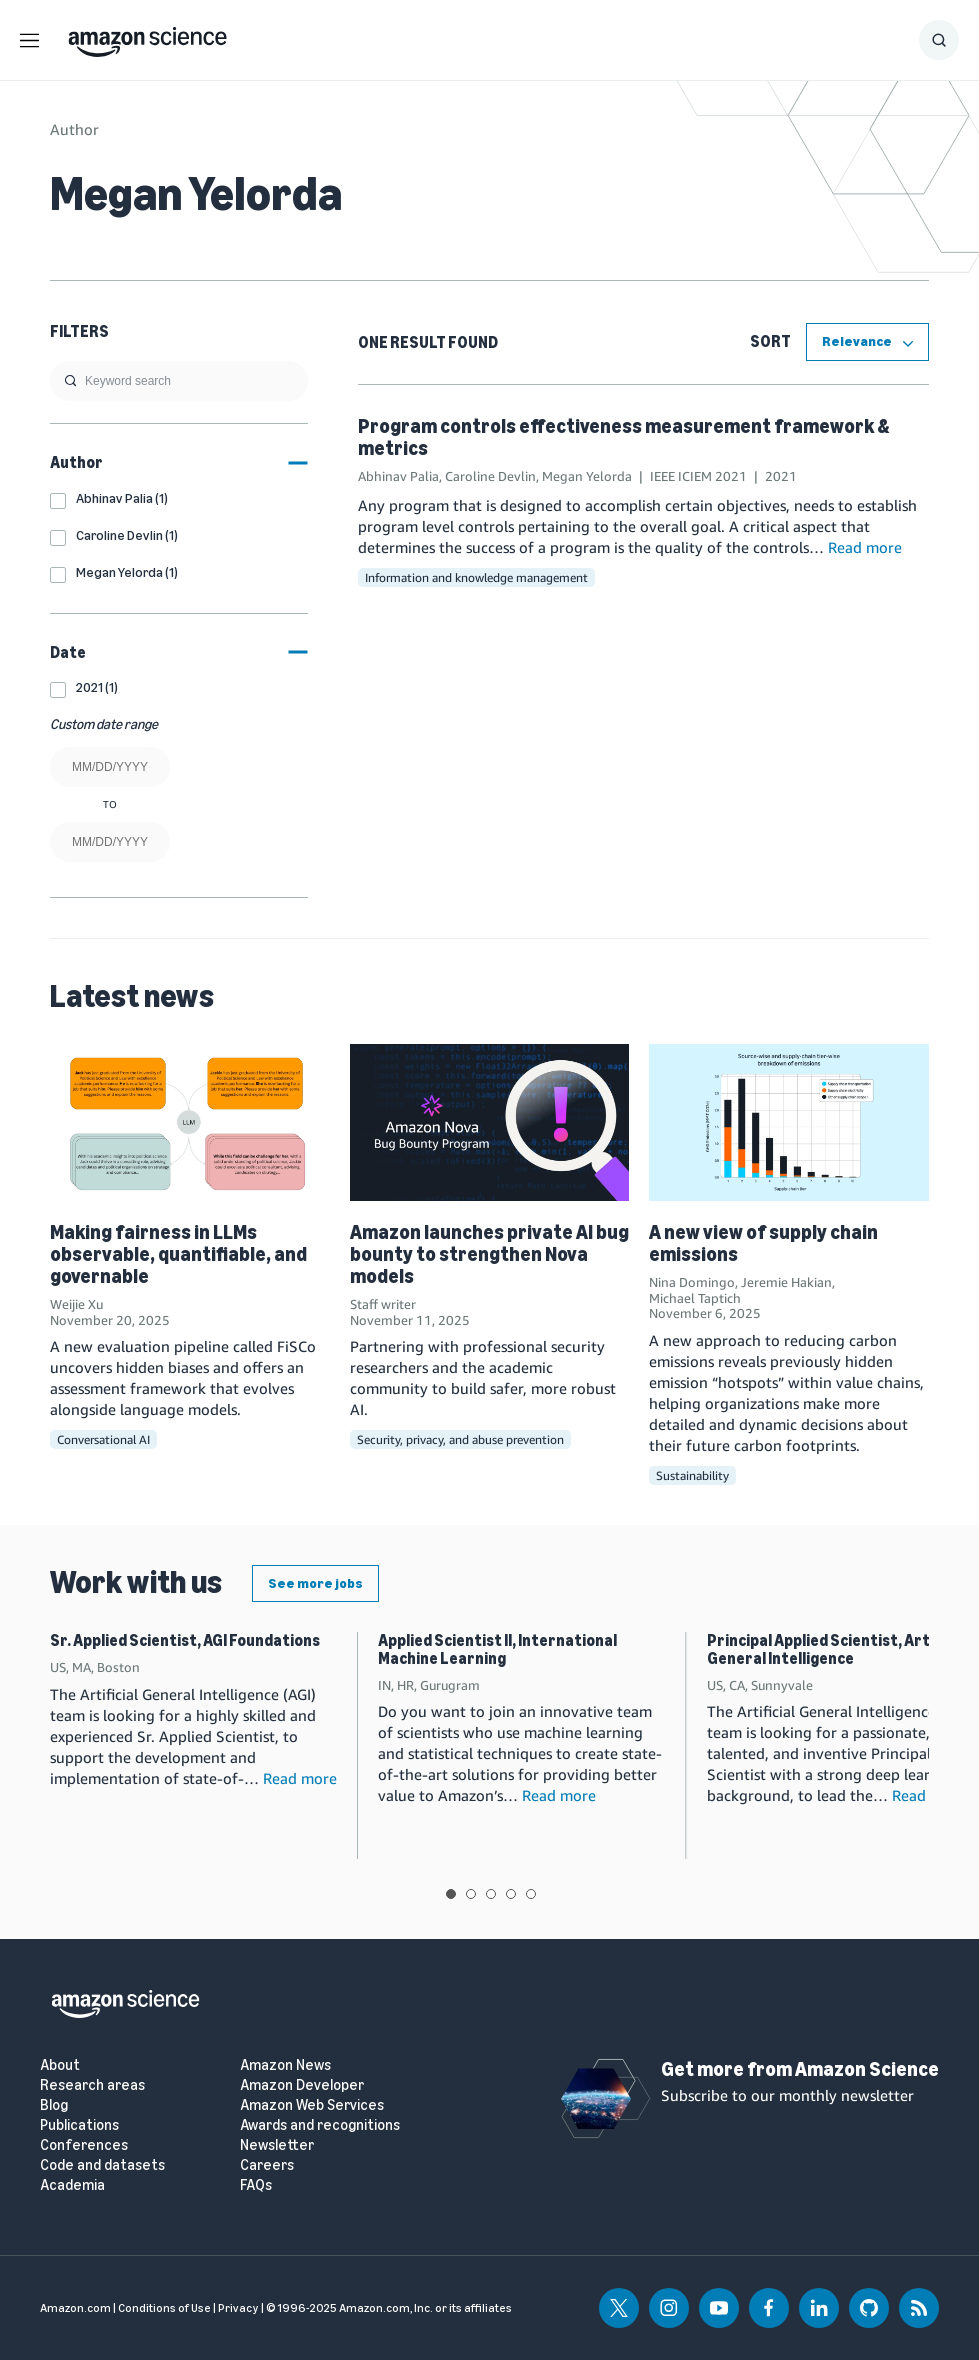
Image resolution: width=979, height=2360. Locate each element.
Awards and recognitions (320, 2125)
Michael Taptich (695, 1298)
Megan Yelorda (587, 476)
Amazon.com (75, 2308)
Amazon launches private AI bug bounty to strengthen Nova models (489, 1254)
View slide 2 (471, 1894)
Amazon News (285, 2065)
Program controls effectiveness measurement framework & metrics (623, 437)
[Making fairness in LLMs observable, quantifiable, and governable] (190, 1122)
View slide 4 (511, 1894)
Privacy (238, 2308)
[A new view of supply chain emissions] (789, 1122)
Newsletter (277, 2145)
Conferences (84, 2145)
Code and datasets (102, 2165)
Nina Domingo (692, 1282)
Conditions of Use (164, 2308)
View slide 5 (531, 1894)
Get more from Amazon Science (800, 2069)
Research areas (92, 2085)
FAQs (256, 2185)
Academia (72, 2185)
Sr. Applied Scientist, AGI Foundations (185, 1640)
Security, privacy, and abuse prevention (460, 1439)
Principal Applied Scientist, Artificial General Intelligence (838, 1649)
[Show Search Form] (939, 40)
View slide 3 (491, 1894)
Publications (79, 2125)
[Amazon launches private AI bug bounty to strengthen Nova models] (490, 1122)
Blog (54, 2105)
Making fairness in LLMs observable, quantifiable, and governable (178, 1254)
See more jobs (315, 1583)
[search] (179, 381)
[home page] (147, 37)
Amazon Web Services (312, 2105)
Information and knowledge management (476, 577)
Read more (865, 547)
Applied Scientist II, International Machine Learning (497, 1649)
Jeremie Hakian (786, 1282)
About (60, 2065)
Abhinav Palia (398, 476)
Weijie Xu (76, 1304)
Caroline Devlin (490, 476)
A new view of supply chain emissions (763, 1243)
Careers (267, 2165)
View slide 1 (451, 1894)
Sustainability (692, 1475)
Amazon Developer (302, 2085)
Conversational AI (103, 1439)
